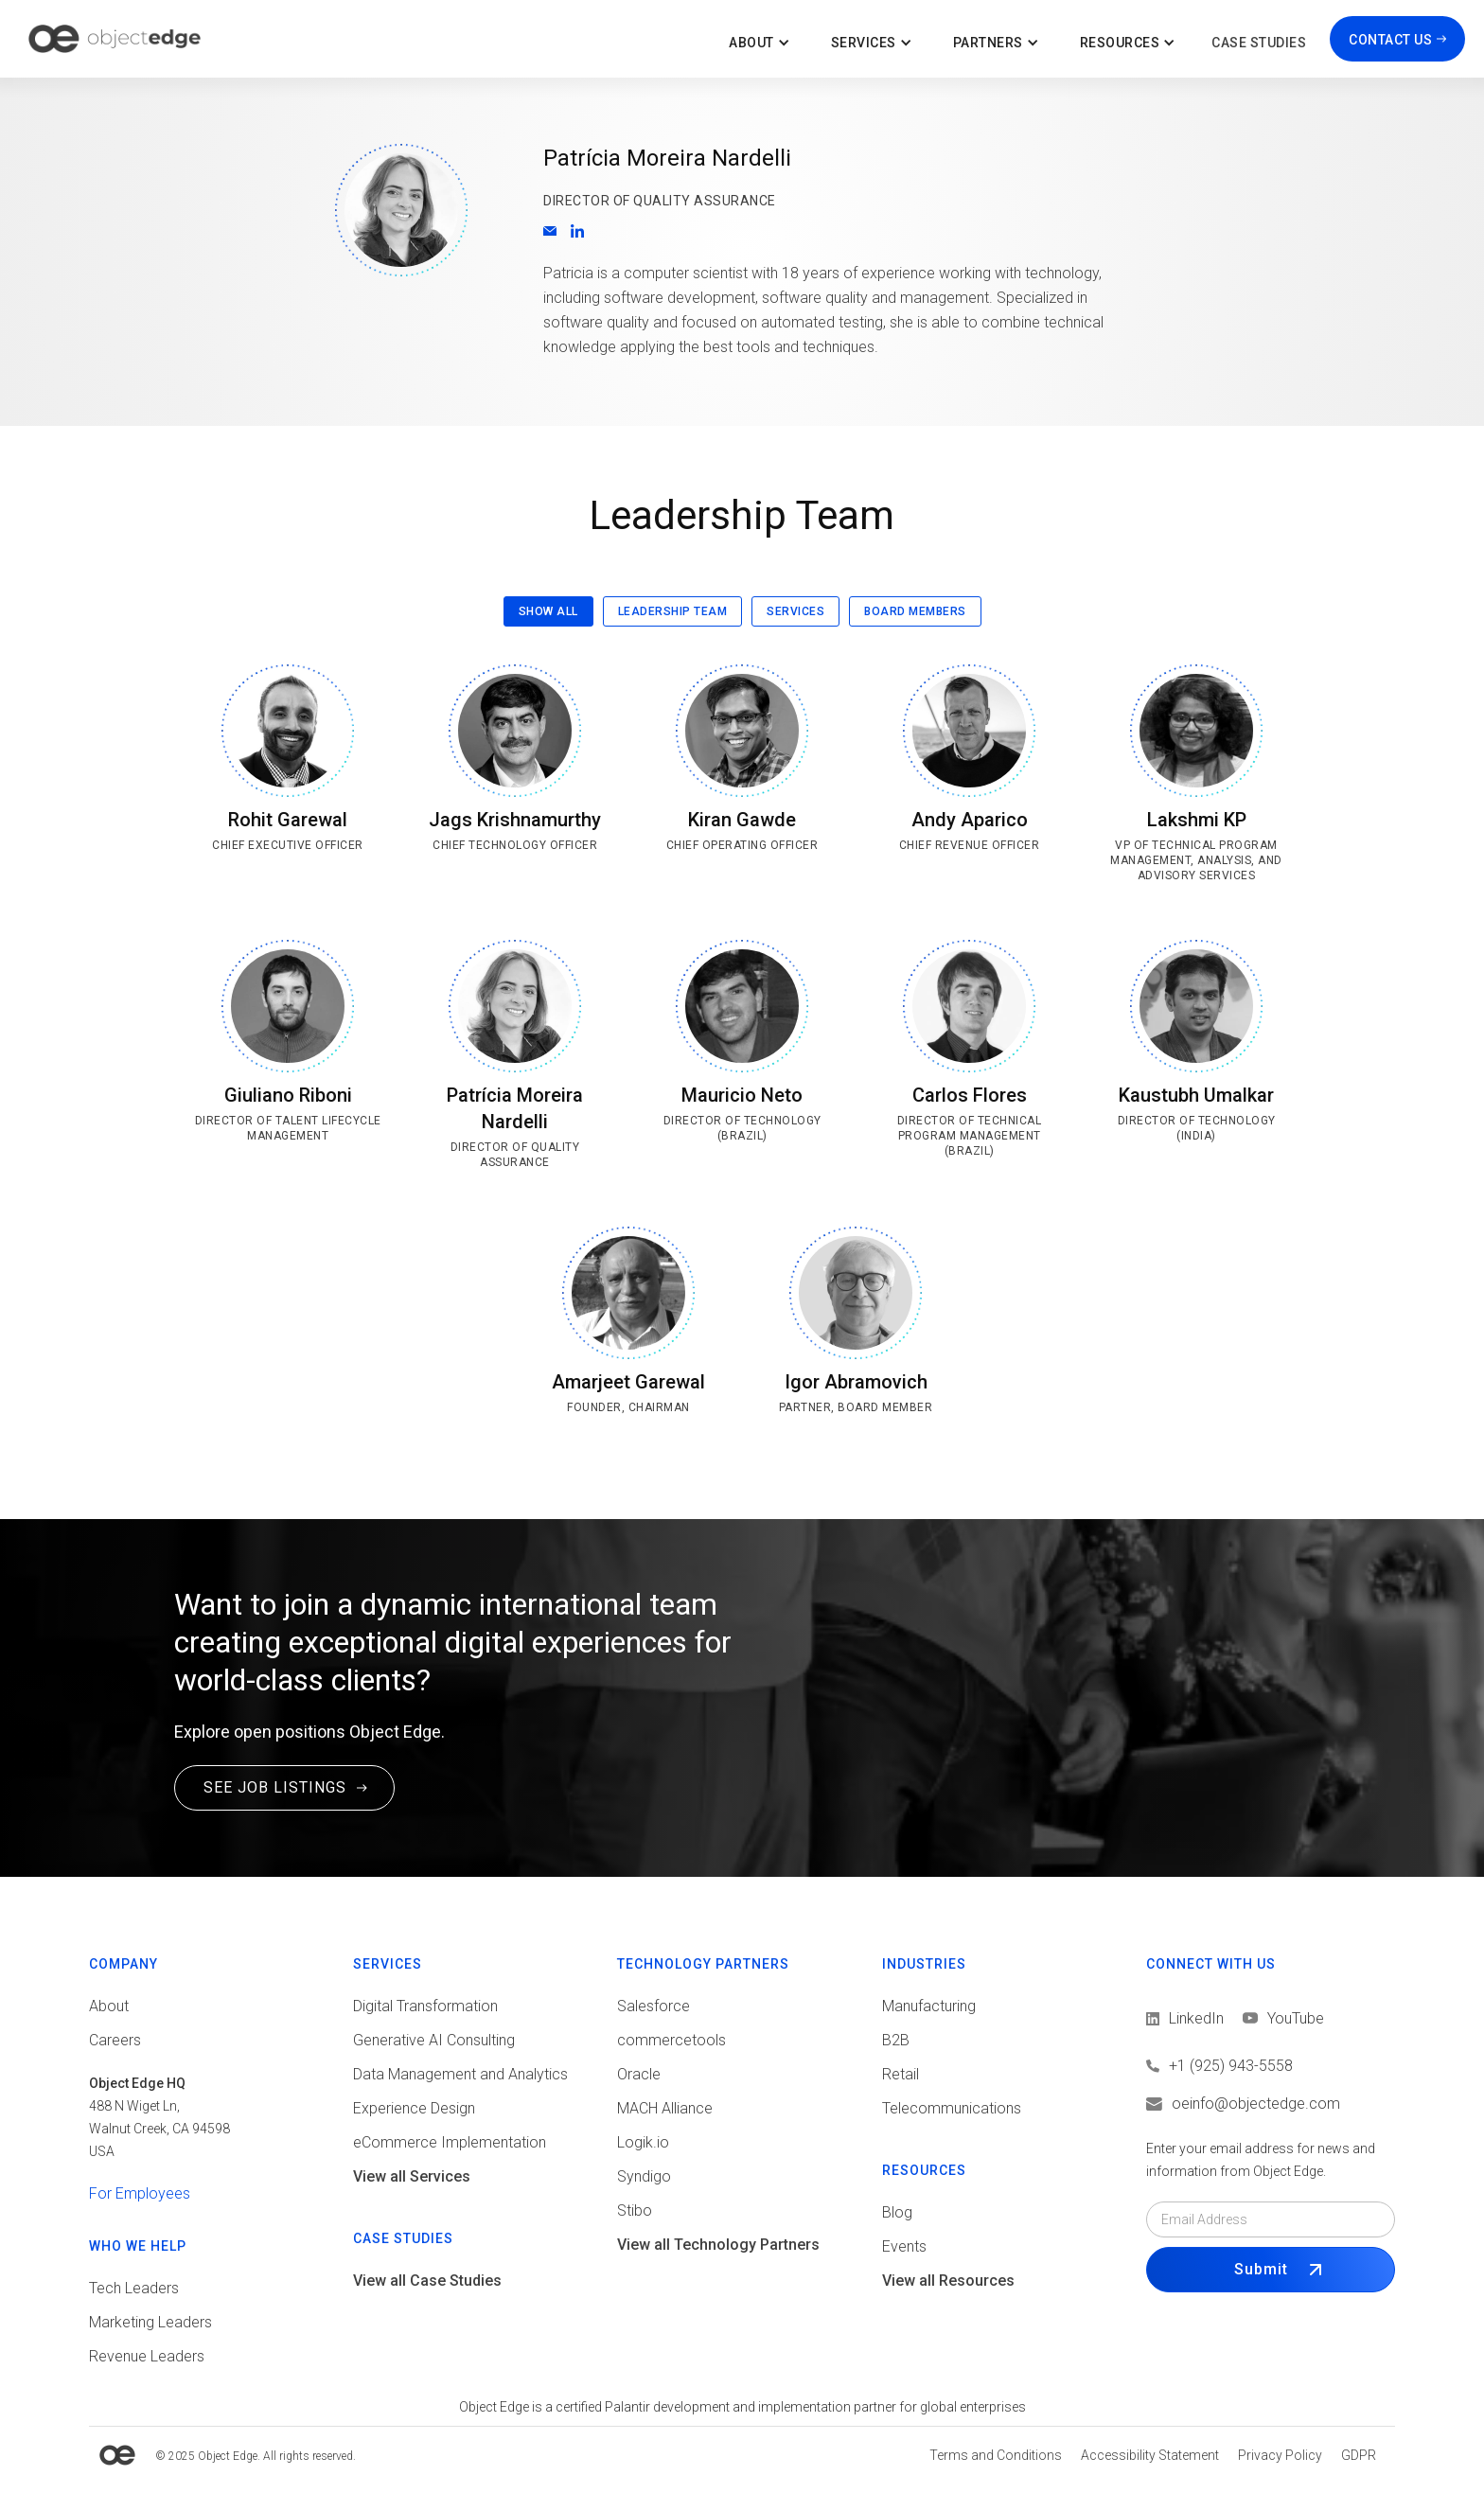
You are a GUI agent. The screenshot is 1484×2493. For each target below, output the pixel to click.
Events (904, 2246)
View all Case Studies (427, 2281)
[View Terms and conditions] (995, 2455)
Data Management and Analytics (460, 2074)
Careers (115, 2040)
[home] (114, 39)
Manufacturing (929, 2006)
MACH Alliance (665, 2108)
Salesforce (653, 2006)
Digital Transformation (425, 2006)
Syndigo (644, 2176)
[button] (761, 39)
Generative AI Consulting (434, 2040)
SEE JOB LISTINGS (274, 1787)
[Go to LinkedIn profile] (577, 231)
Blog (897, 2212)
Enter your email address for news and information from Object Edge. (1260, 2160)
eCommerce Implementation (449, 2142)
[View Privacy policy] (1280, 2455)
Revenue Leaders (146, 2356)
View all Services (411, 2176)
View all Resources (948, 2281)
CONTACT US (1390, 39)
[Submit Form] (1270, 2269)
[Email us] (1270, 2104)
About (109, 2006)
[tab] (548, 611)
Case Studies (1258, 42)
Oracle (639, 2074)
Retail (900, 2074)
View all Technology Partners (718, 2245)
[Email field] (1270, 2219)
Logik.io (643, 2142)
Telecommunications (951, 2108)
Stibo (634, 2210)
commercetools (671, 2040)
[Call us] (1270, 2066)
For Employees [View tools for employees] (139, 2193)
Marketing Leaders (150, 2322)
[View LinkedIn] (1185, 2019)
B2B (896, 2040)
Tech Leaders (134, 2288)
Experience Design (414, 2108)
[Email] (549, 231)
